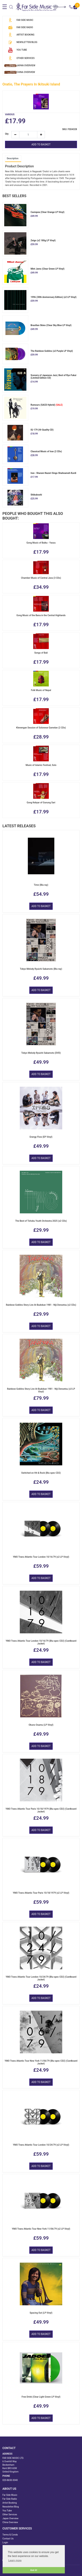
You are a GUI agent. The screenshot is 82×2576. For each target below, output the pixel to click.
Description (12, 158)
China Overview (26, 72)
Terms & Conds (10, 2534)
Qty (7, 134)
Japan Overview (26, 65)
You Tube (22, 50)
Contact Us (8, 2538)
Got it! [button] (33, 2570)
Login (5, 2542)
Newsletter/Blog (27, 42)
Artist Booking (26, 34)
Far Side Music (25, 20)
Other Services (26, 58)
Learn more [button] (15, 2560)
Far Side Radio (25, 27)
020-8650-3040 (10, 2480)
